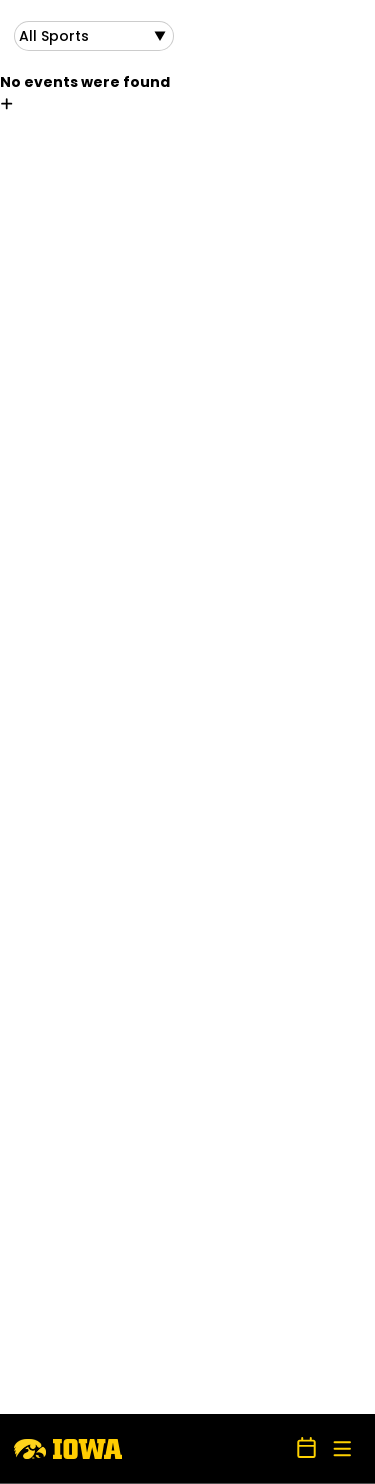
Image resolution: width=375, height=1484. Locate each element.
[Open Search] (273, 1448)
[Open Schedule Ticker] (307, 1449)
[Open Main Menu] (342, 1449)
